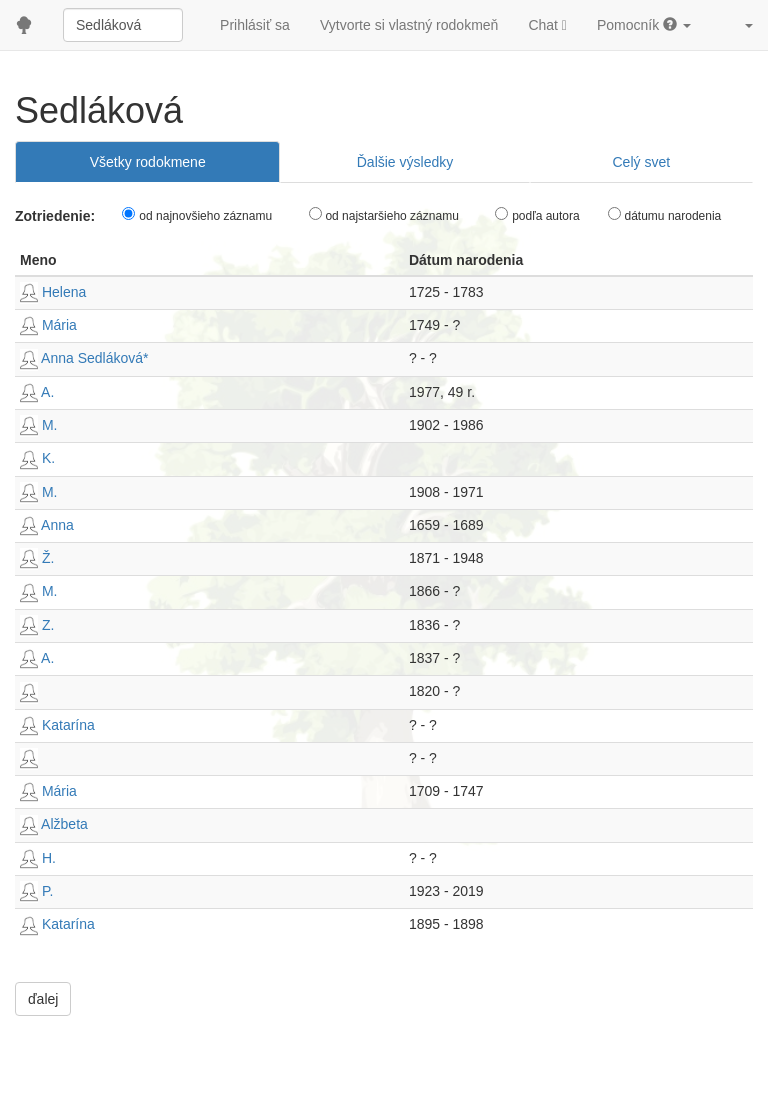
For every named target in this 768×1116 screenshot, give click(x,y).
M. (38, 425)
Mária (48, 325)
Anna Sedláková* (84, 358)
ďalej (43, 999)
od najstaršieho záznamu (391, 216)
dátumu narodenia (673, 216)
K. (37, 458)
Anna (47, 525)
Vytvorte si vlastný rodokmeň (409, 25)
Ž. (37, 558)
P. (36, 891)
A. (37, 392)
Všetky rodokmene (148, 162)
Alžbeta (54, 824)
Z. (37, 625)
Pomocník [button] (644, 25)
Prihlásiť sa (255, 25)
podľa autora (546, 216)
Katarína (57, 725)
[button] (737, 25)
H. (38, 858)
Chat (547, 25)
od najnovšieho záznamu (205, 216)
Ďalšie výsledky (405, 162)
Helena (53, 292)
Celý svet (641, 162)
